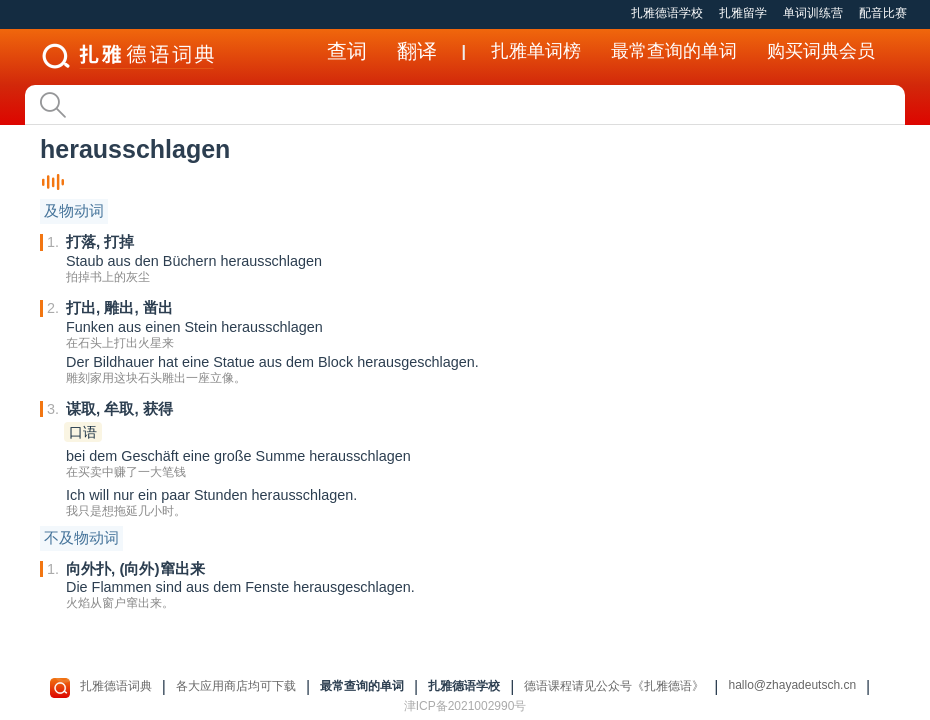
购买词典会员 (821, 51)
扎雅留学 (743, 13)
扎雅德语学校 (667, 13)
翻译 (417, 51)
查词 (347, 51)
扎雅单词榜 (536, 51)
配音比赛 (883, 13)
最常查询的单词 (674, 51)
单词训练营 (813, 13)
